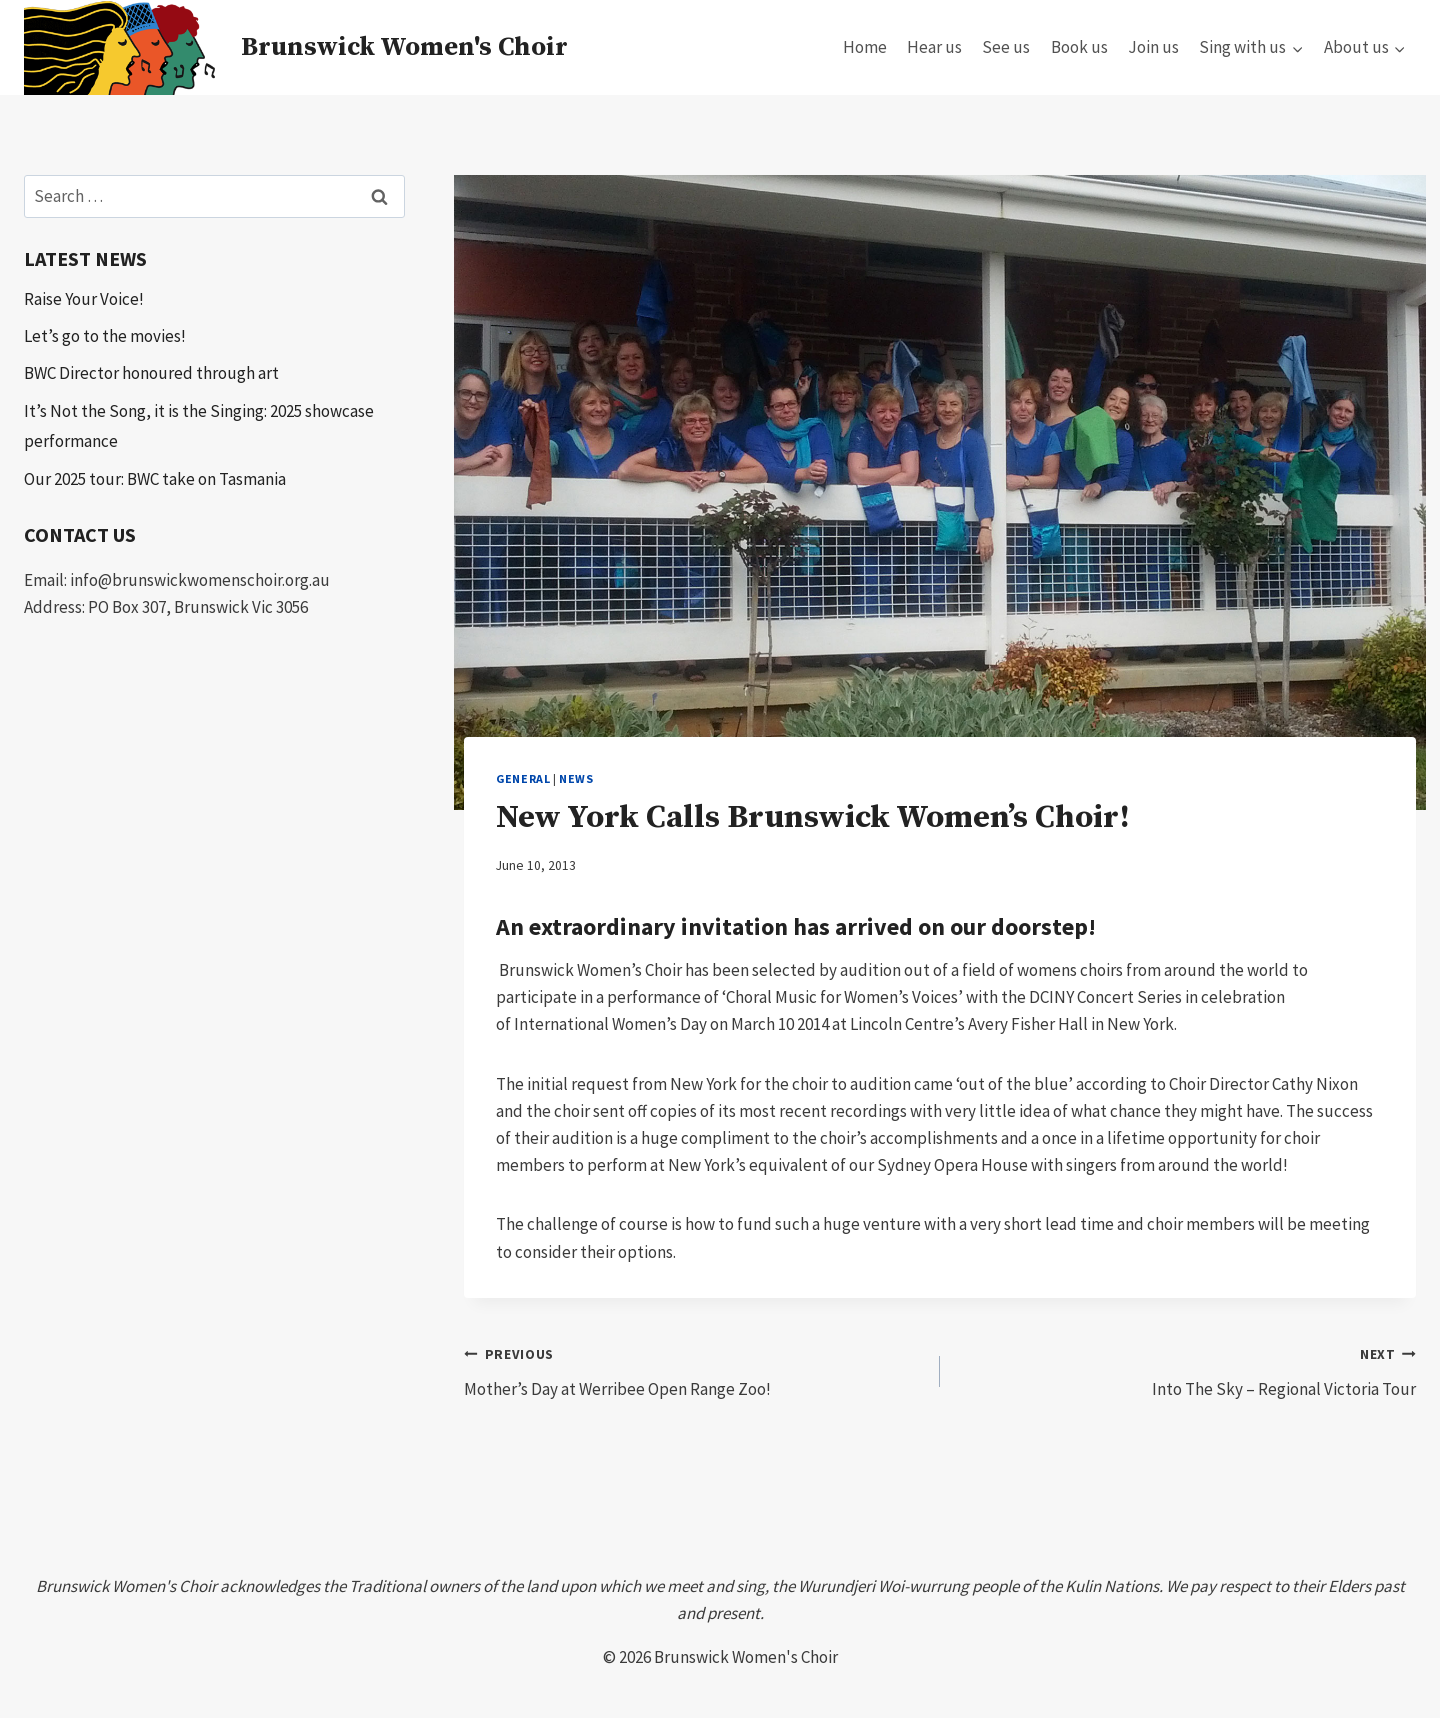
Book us (1079, 47)
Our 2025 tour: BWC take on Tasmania (155, 479)
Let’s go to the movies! (105, 336)
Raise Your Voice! (84, 299)
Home (865, 47)
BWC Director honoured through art (151, 373)
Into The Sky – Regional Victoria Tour (1186, 1370)
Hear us (934, 47)
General (523, 778)
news (576, 778)
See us (1006, 47)
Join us (1153, 47)
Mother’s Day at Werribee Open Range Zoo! (693, 1370)
